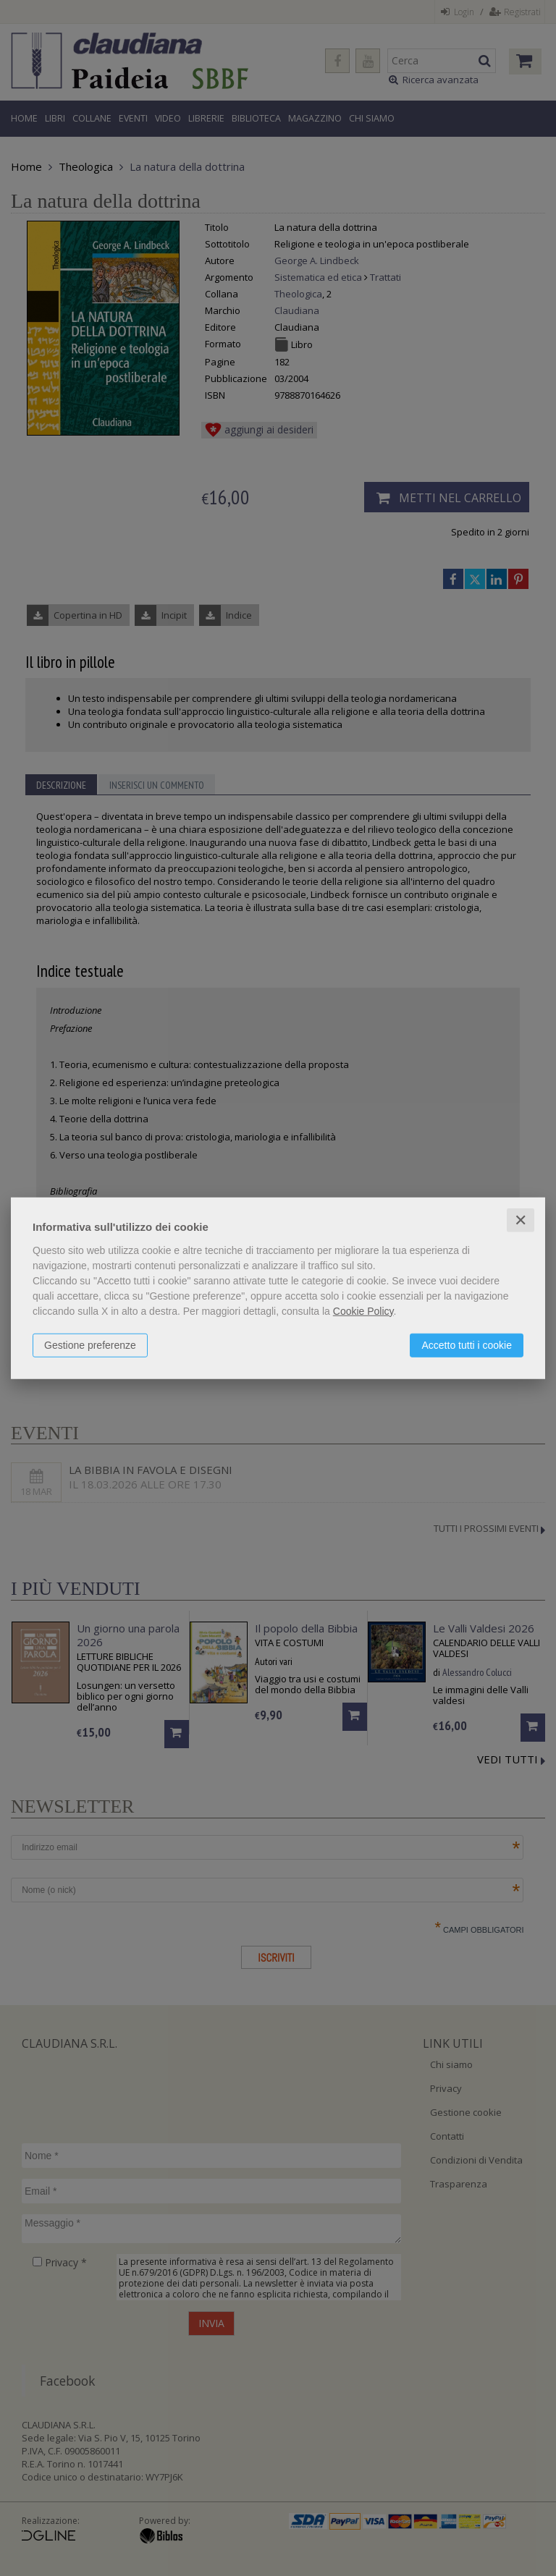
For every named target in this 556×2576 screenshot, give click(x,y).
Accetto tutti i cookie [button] (466, 1344)
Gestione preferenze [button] (90, 1344)
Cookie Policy (363, 1310)
